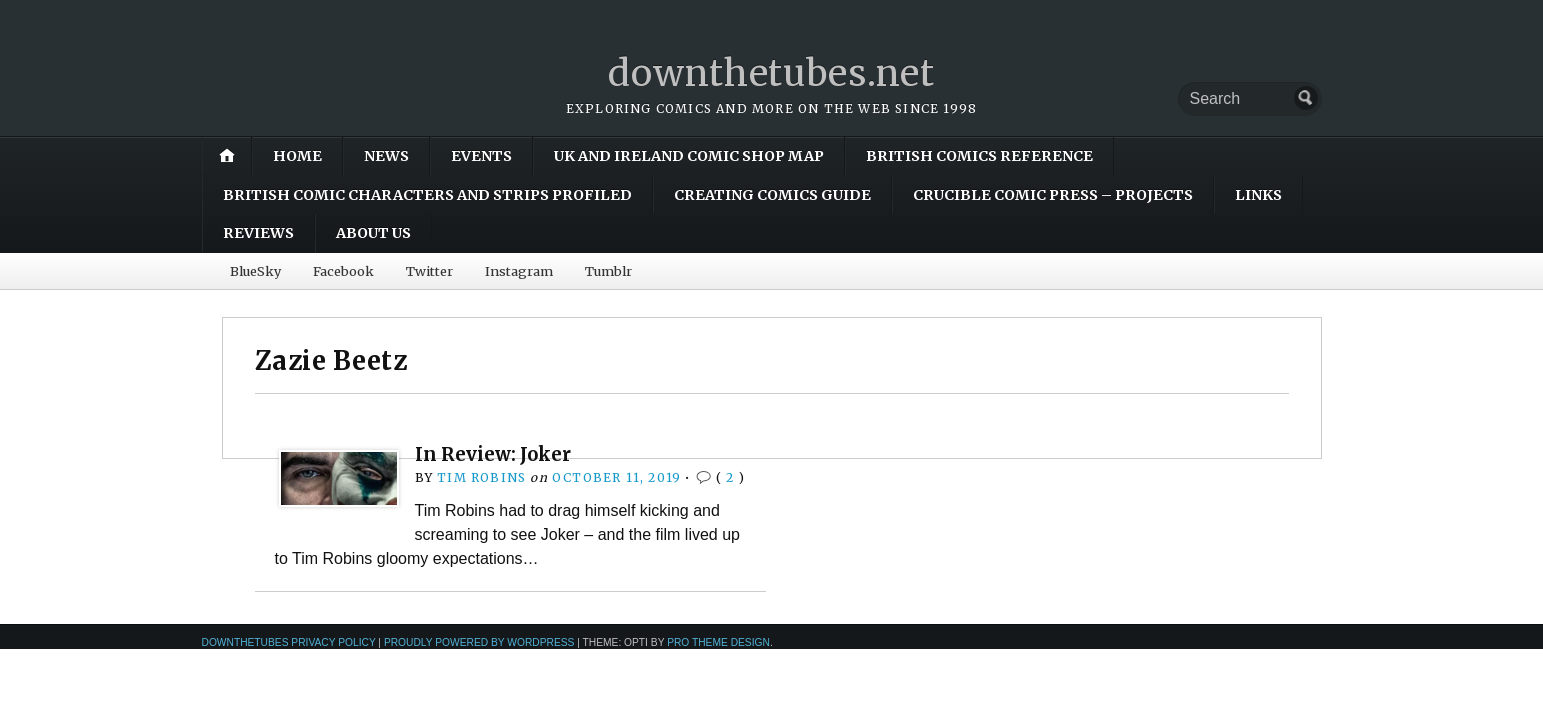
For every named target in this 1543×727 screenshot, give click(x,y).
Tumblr (608, 271)
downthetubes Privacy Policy (289, 642)
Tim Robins (481, 477)
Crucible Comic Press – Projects (1053, 195)
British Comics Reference (979, 156)
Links (1258, 195)
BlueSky (255, 271)
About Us (373, 233)
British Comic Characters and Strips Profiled (427, 195)
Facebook (343, 271)
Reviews (258, 233)
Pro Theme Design (718, 642)
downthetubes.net (771, 73)
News (386, 156)
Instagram (519, 271)
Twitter (429, 271)
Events (481, 156)
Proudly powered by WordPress (479, 642)
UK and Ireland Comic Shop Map (689, 156)
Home (297, 156)
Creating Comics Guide (772, 195)
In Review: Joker (493, 454)
